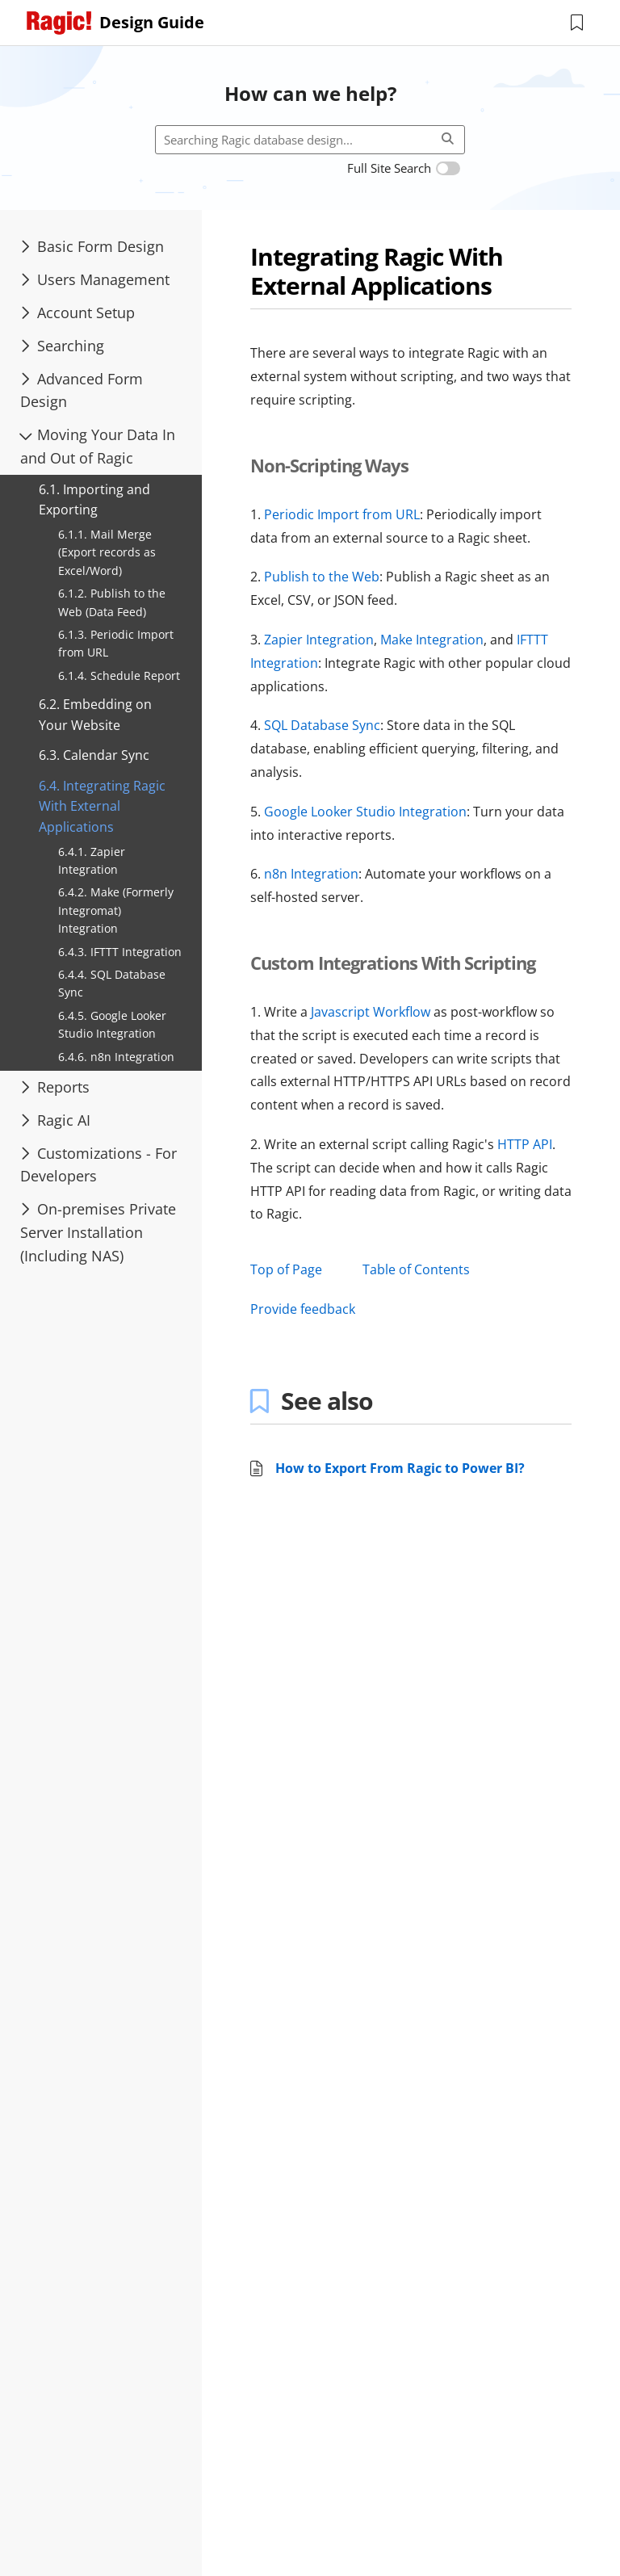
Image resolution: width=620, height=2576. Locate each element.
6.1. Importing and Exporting (94, 499)
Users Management (95, 279)
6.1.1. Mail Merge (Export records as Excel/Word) (107, 552)
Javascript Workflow (370, 1012)
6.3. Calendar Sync (94, 755)
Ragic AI (55, 1120)
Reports (55, 1087)
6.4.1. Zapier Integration (91, 860)
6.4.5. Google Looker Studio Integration (112, 1024)
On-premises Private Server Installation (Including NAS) (98, 1232)
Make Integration (432, 639)
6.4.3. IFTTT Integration (120, 951)
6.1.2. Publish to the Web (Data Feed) (111, 602)
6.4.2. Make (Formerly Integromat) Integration (116, 910)
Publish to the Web (321, 576)
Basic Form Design (92, 246)
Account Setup (77, 312)
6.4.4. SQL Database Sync (111, 983)
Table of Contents (416, 1269)
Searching (62, 345)
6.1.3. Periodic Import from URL (116, 643)
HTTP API (524, 1144)
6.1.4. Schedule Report (119, 675)
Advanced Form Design (81, 390)
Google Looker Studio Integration (365, 811)
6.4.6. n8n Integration (116, 1056)
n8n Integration (311, 874)
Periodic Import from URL (342, 514)
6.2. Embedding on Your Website (95, 714)
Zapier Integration (319, 639)
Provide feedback (302, 1309)
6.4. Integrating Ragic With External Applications (102, 806)
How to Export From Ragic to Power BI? (400, 1468)
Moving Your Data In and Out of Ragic (97, 446)
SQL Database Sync (322, 725)
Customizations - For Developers (98, 1164)
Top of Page (286, 1269)
